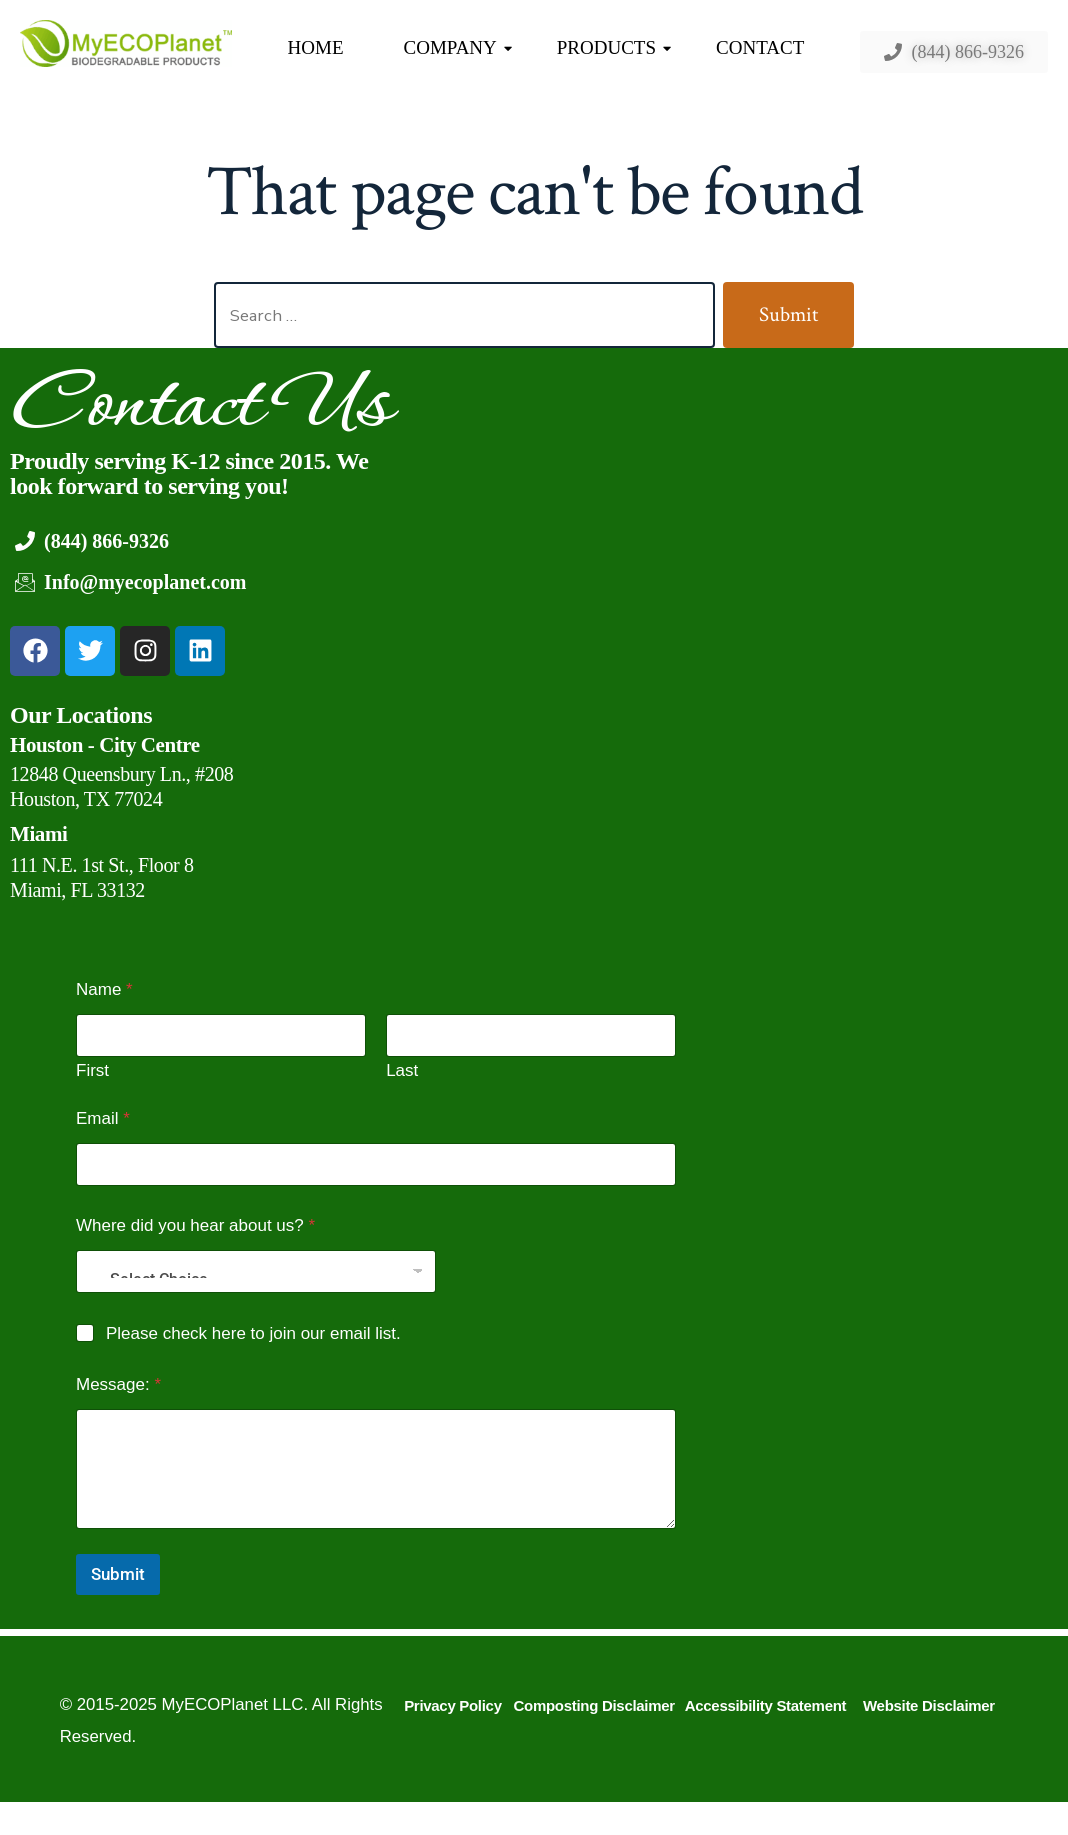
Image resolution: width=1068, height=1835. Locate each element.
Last (402, 1070)
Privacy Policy (453, 1705)
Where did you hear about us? (195, 1225)
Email (103, 1118)
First (92, 1070)
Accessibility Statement (766, 1705)
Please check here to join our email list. (253, 1333)
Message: (118, 1384)
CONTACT (760, 47)
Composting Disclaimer (594, 1705)
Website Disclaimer (929, 1705)
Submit (118, 1574)
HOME (316, 47)
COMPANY (458, 47)
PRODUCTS (614, 47)
